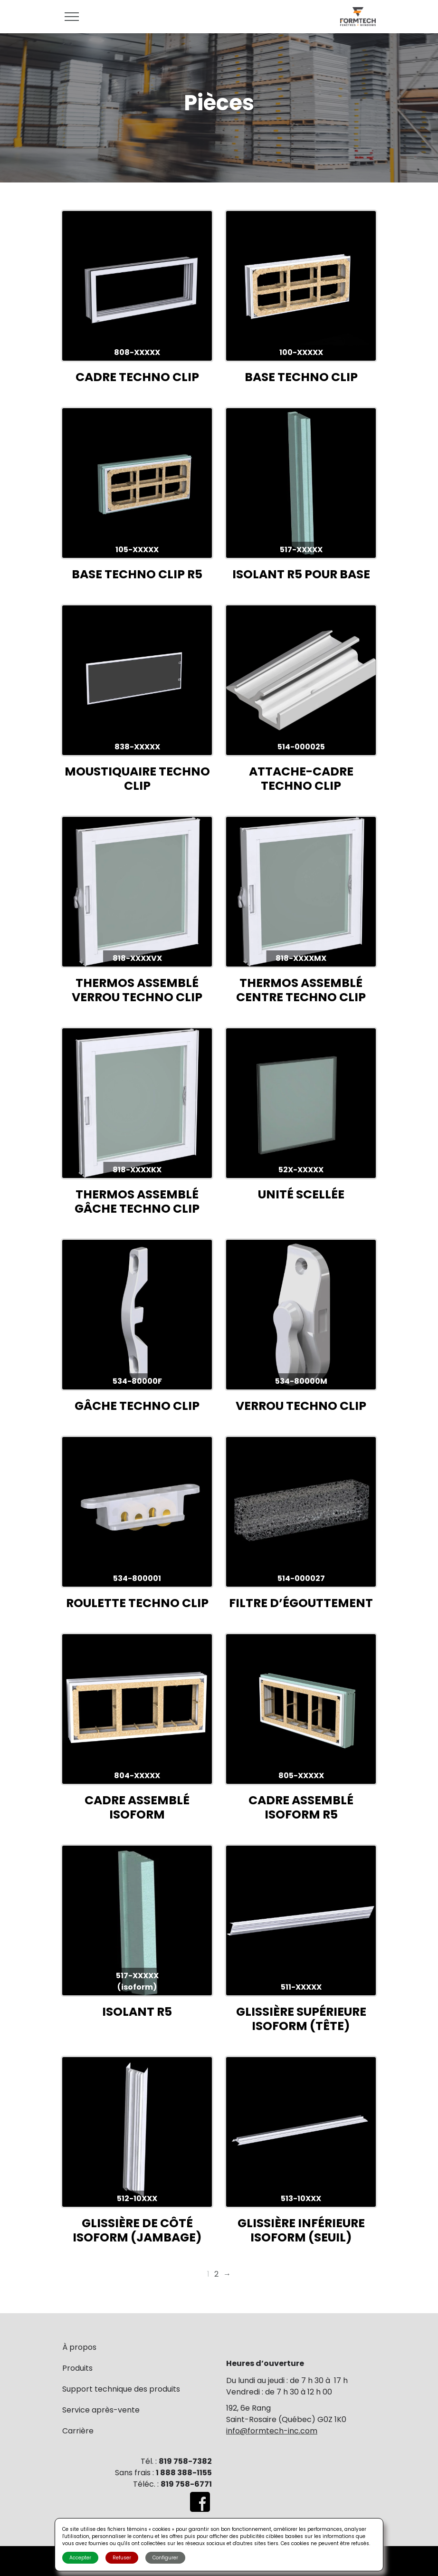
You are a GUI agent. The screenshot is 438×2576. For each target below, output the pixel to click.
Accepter (80, 2557)
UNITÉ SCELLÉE (301, 1194)
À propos (79, 2347)
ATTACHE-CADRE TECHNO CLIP (301, 778)
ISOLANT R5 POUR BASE (301, 574)
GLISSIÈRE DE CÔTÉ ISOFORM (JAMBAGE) (137, 2230)
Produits (77, 2368)
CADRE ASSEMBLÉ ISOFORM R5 (300, 1807)
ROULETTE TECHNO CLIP (137, 1603)
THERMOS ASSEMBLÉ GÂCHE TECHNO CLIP (137, 1201)
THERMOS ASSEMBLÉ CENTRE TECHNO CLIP (301, 990)
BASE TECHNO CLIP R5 (137, 574)
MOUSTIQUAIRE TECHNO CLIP (137, 778)
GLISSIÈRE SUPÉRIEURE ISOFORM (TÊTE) (301, 2018)
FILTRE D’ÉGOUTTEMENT (301, 1603)
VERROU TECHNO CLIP (301, 1406)
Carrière (78, 2430)
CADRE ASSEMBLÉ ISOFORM (137, 1807)
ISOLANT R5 (137, 2011)
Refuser (122, 2557)
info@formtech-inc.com (271, 2430)
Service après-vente (101, 2409)
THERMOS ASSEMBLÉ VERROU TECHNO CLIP (137, 990)
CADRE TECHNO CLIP (137, 377)
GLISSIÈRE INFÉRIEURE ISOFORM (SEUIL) (301, 2230)
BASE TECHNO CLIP (301, 377)
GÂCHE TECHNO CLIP (137, 1406)
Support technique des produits (121, 2389)
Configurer (165, 2557)
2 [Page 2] (216, 2274)
